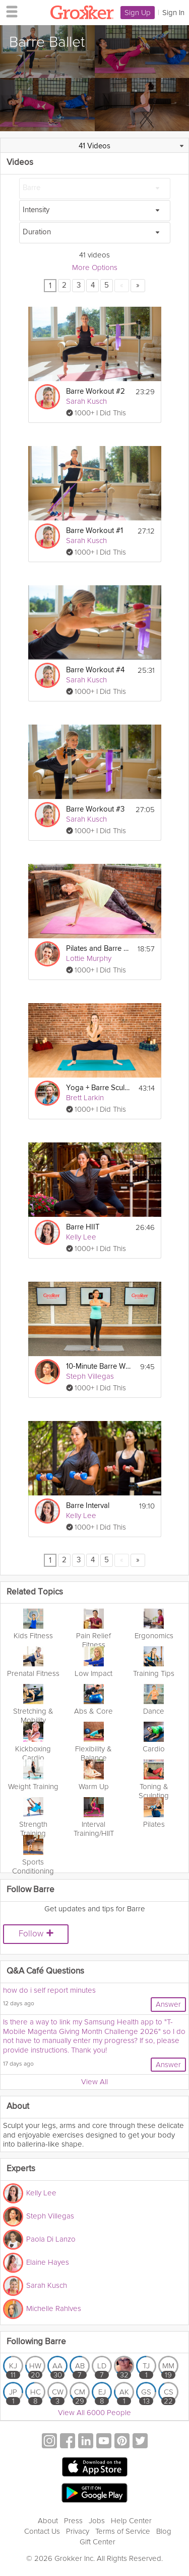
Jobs (97, 2520)
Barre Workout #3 (95, 809)
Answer (168, 2004)
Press (73, 2520)
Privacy (77, 2531)
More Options (94, 267)
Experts (21, 2169)
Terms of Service (122, 2531)
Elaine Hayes (47, 2261)
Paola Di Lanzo (51, 2238)
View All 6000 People (94, 2412)
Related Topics (35, 1592)
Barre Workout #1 (94, 531)
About (48, 2520)
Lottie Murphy (88, 958)
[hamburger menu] (9, 11)
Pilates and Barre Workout (98, 948)
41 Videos (94, 146)
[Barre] (94, 188)
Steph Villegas (90, 1376)
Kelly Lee (81, 1236)
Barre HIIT (83, 1227)
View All (94, 2081)
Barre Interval (87, 1505)
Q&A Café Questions (45, 1971)
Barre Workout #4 (95, 670)
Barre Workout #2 (95, 391)
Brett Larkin (85, 1097)
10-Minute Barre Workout (98, 1366)
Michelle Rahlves (53, 2308)
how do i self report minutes (49, 1990)
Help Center (131, 2520)
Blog (163, 2531)
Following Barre (36, 2342)
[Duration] (94, 232)
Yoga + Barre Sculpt (98, 1088)
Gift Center (97, 2541)
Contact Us (42, 2531)
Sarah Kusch (86, 401)
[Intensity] (94, 210)
